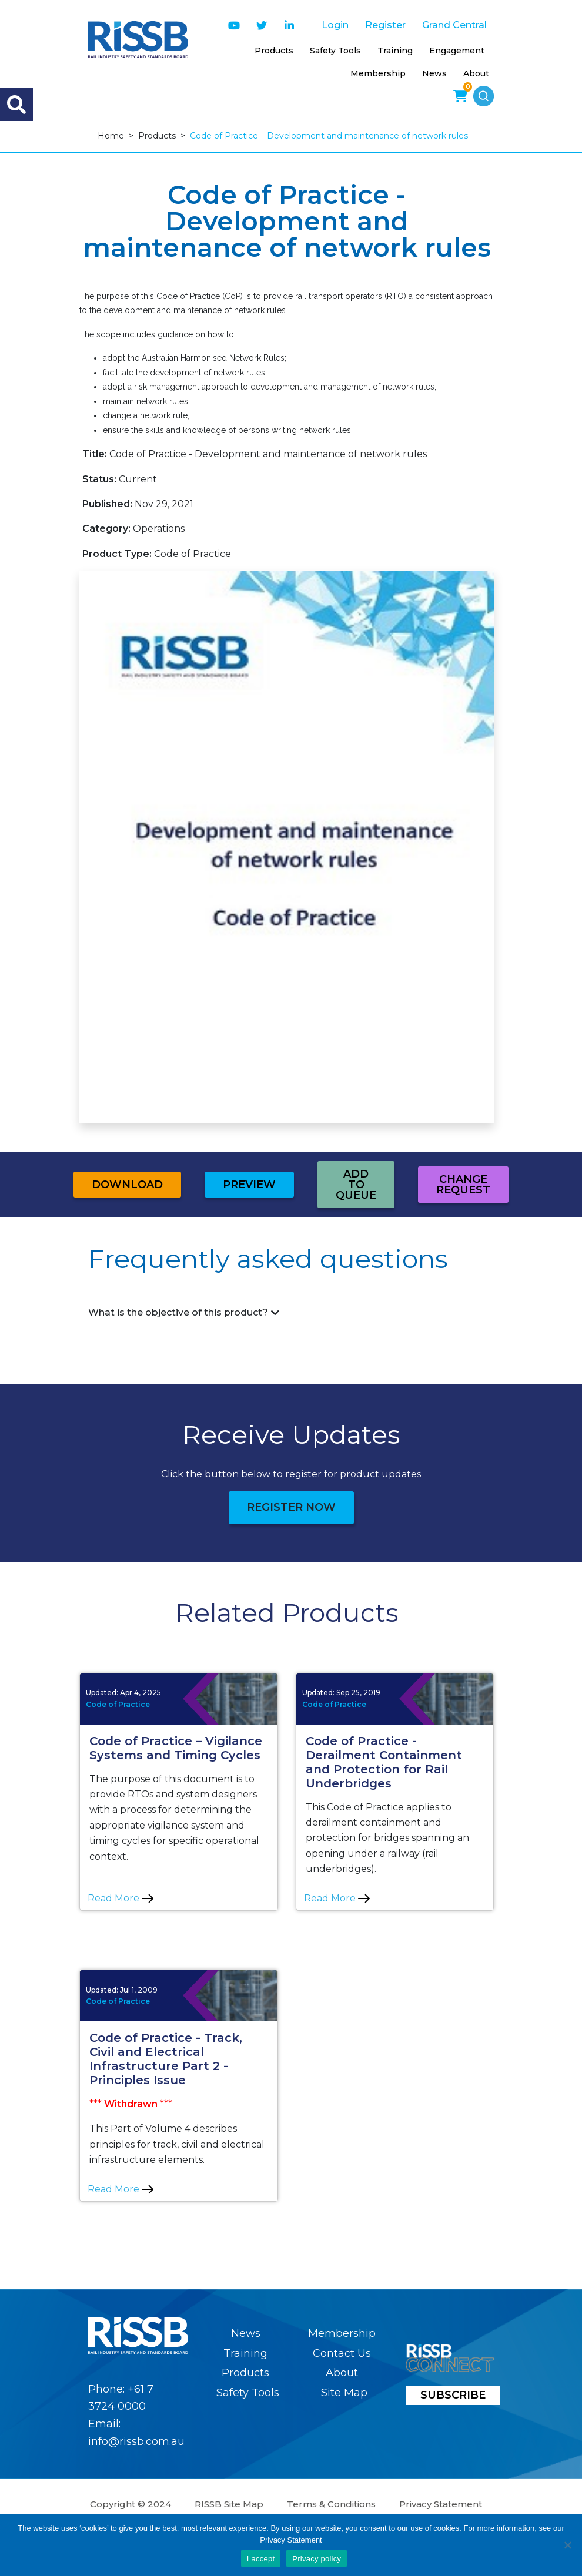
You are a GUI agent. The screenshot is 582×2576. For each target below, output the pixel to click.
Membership (378, 73)
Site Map (344, 2392)
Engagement (456, 50)
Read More (120, 1898)
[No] (567, 2545)
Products (274, 50)
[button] (483, 96)
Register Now (291, 1507)
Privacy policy (316, 2558)
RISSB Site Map (229, 2504)
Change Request (463, 1184)
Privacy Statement (440, 2504)
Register (385, 25)
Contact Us (342, 2353)
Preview (249, 1184)
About (476, 73)
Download (127, 1184)
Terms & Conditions (331, 2504)
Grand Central (454, 25)
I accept (261, 2558)
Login (335, 25)
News (434, 73)
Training (395, 50)
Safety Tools (335, 50)
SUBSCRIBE (453, 2395)
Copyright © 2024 (130, 2504)
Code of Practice (118, 1704)
